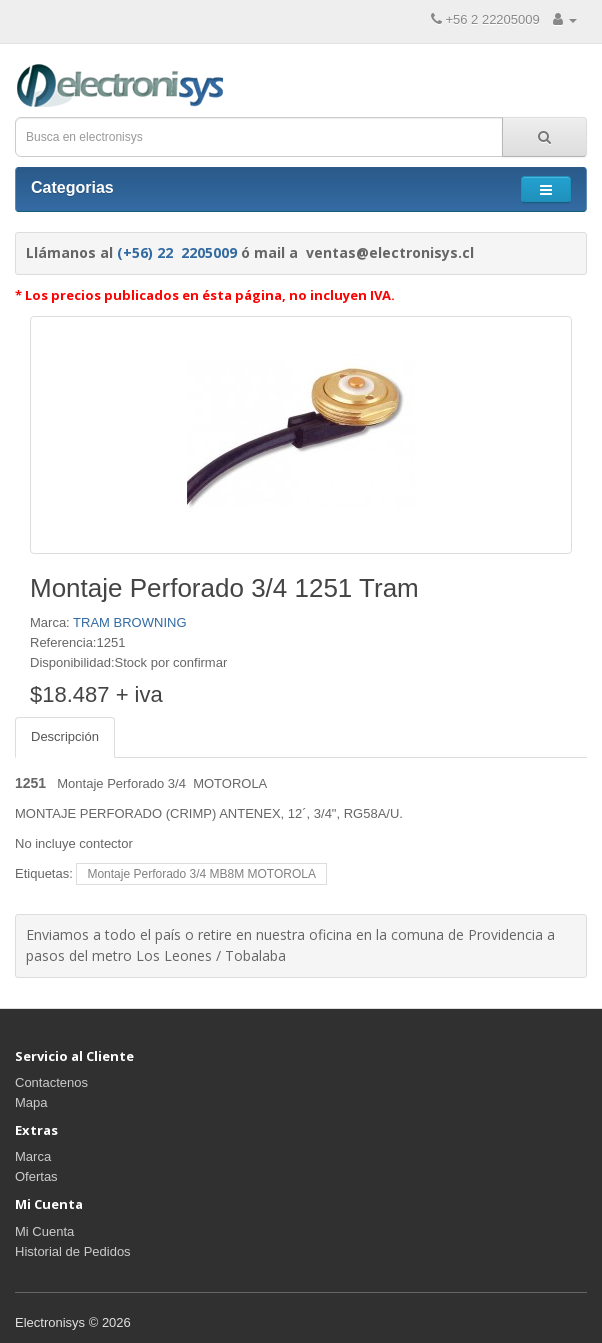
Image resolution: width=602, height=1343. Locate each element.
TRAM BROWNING (129, 622)
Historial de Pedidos (73, 1251)
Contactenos (51, 1082)
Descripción (65, 736)
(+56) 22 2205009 (177, 252)
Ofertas (36, 1176)
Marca (33, 1156)
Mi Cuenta (44, 1231)
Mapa (31, 1102)
